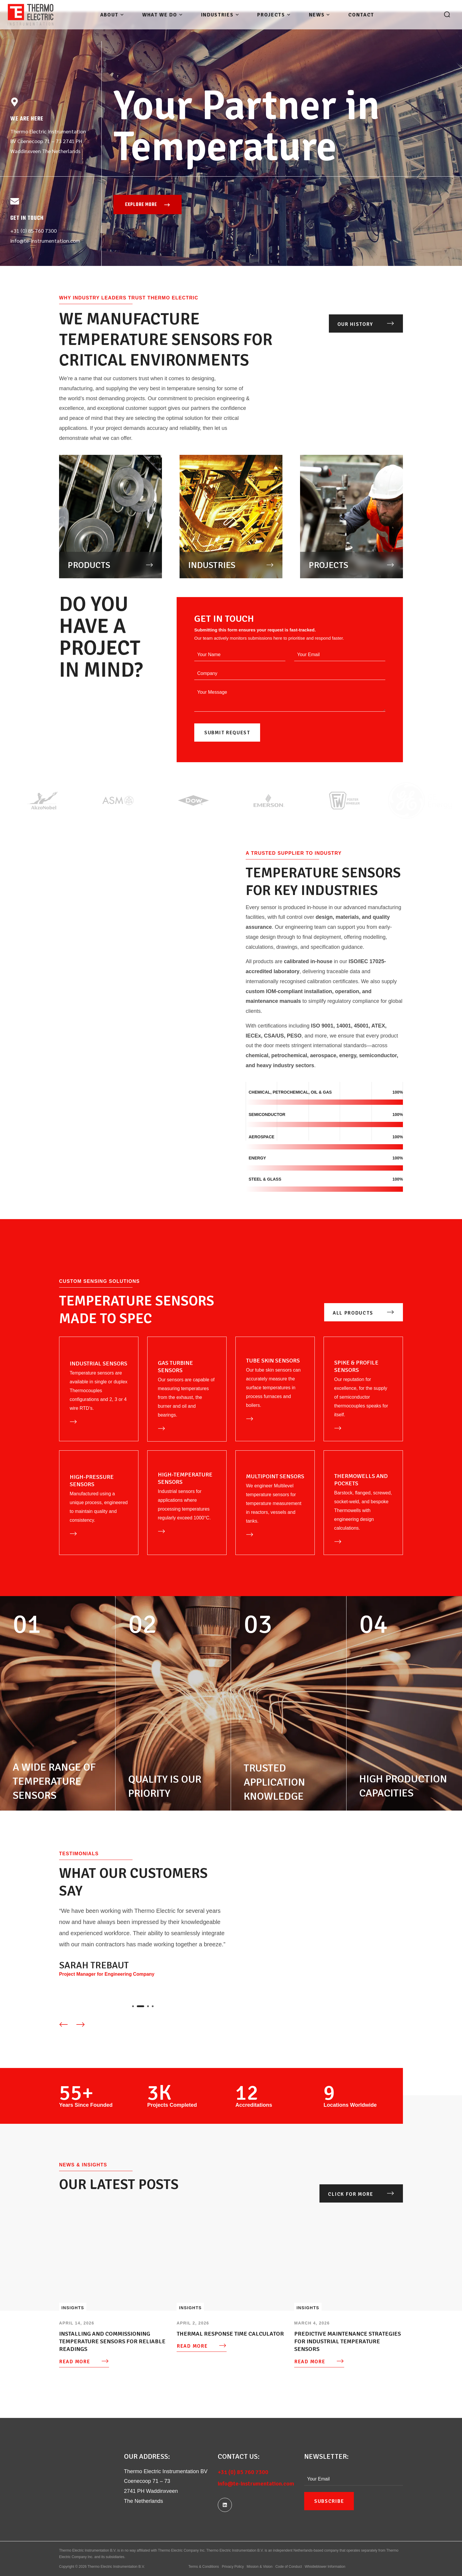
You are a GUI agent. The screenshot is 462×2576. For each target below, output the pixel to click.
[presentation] (136, 2006)
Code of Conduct (288, 2567)
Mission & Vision (259, 2567)
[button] (447, 14)
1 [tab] (136, 2006)
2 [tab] (143, 2006)
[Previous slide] (63, 2024)
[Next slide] (80, 2024)
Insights (72, 2307)
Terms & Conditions (203, 2567)
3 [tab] (148, 2006)
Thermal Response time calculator (230, 2333)
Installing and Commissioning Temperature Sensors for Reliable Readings (112, 2341)
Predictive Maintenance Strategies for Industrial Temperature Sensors (347, 2341)
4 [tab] (153, 2006)
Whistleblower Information (325, 2567)
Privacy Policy (233, 2567)
